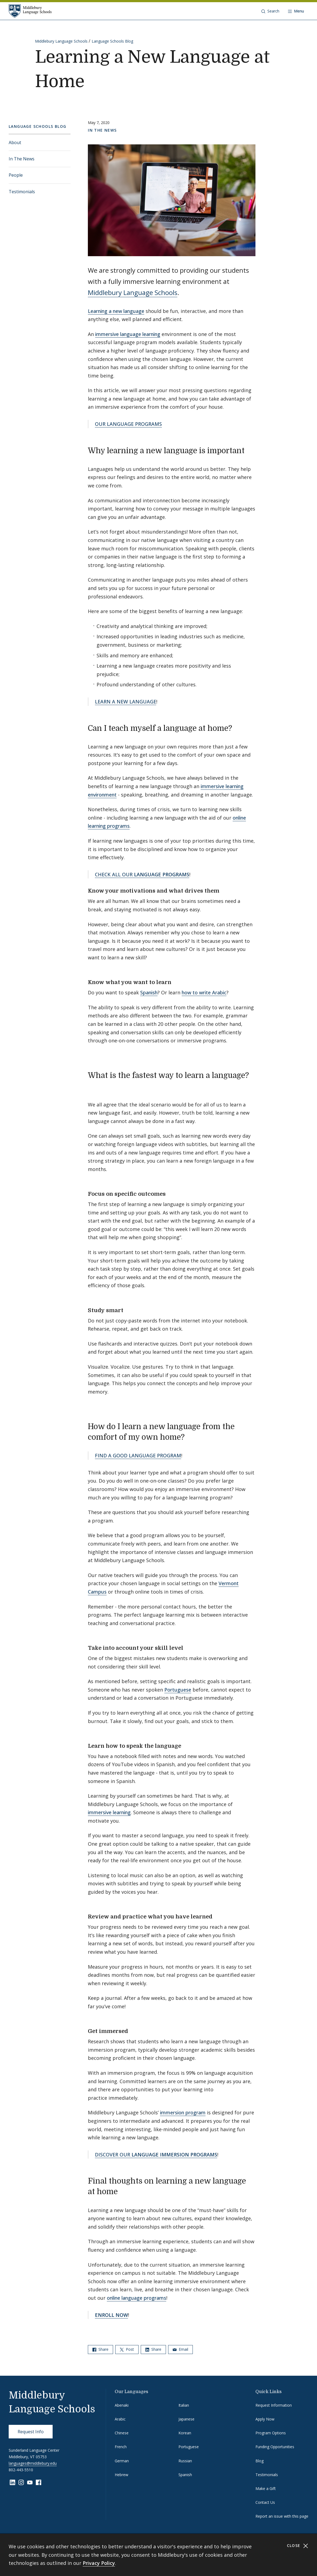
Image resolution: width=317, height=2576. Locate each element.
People (16, 175)
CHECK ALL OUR (142, 874)
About (15, 142)
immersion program (183, 2112)
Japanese (186, 2419)
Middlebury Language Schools (61, 41)
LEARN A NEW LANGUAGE (125, 701)
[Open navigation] (296, 11)
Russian (185, 2460)
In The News (21, 159)
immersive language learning (127, 334)
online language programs (136, 2298)
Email (180, 2349)
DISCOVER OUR (156, 2154)
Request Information (273, 2405)
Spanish (149, 992)
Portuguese (177, 1689)
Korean (184, 2432)
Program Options (270, 2432)
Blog (259, 2460)
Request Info (31, 2432)
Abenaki (122, 2405)
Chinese (122, 2432)
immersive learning (109, 1812)
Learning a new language (116, 311)
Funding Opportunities (274, 2446)
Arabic (120, 2419)
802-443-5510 (21, 2469)
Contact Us (265, 2502)
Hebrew (121, 2474)
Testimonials (22, 192)
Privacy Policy (99, 2563)
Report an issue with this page (281, 2516)
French (121, 2446)
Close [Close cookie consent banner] (297, 2546)
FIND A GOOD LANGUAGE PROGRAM (138, 1455)
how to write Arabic (204, 992)
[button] (270, 11)
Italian (183, 2405)
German (122, 2460)
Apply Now (264, 2419)
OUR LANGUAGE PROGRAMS (128, 424)
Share (100, 2349)
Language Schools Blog (112, 41)
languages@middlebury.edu (33, 2463)
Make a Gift (265, 2488)
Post (127, 2349)
